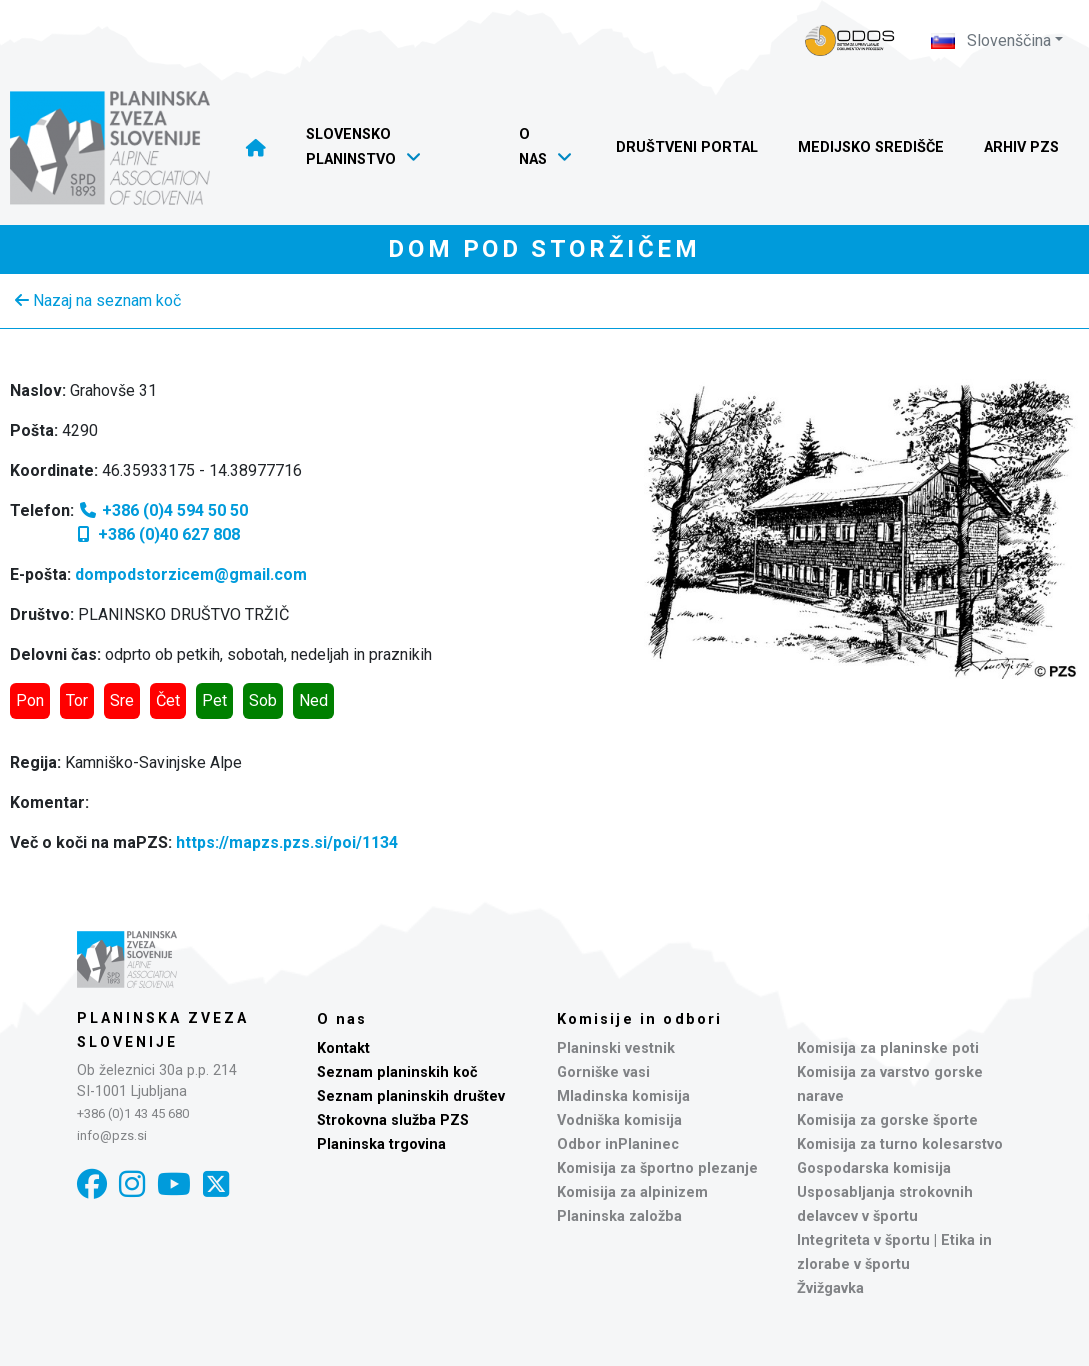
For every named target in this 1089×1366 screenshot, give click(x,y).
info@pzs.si (112, 1135)
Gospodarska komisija (874, 1168)
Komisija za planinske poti (888, 1048)
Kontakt (343, 1048)
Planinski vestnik (616, 1048)
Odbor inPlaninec (618, 1144)
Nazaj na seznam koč (98, 300)
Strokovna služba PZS (393, 1120)
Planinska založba (619, 1216)
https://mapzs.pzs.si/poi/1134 (287, 842)
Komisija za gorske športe (887, 1120)
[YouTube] (174, 1184)
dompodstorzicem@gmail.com (191, 574)
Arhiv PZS (1021, 147)
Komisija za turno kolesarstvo (900, 1144)
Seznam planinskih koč (397, 1072)
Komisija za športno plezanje (657, 1168)
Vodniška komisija (619, 1120)
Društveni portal (687, 147)
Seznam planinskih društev (411, 1096)
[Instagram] (132, 1184)
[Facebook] (92, 1184)
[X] (216, 1184)
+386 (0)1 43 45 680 (133, 1113)
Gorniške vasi (603, 1072)
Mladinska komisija (623, 1096)
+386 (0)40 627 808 (157, 534)
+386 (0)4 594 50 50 (163, 510)
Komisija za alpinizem (632, 1192)
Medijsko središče (871, 147)
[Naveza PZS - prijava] (850, 40)
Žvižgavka (830, 1288)
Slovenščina (991, 40)
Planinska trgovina (381, 1144)
